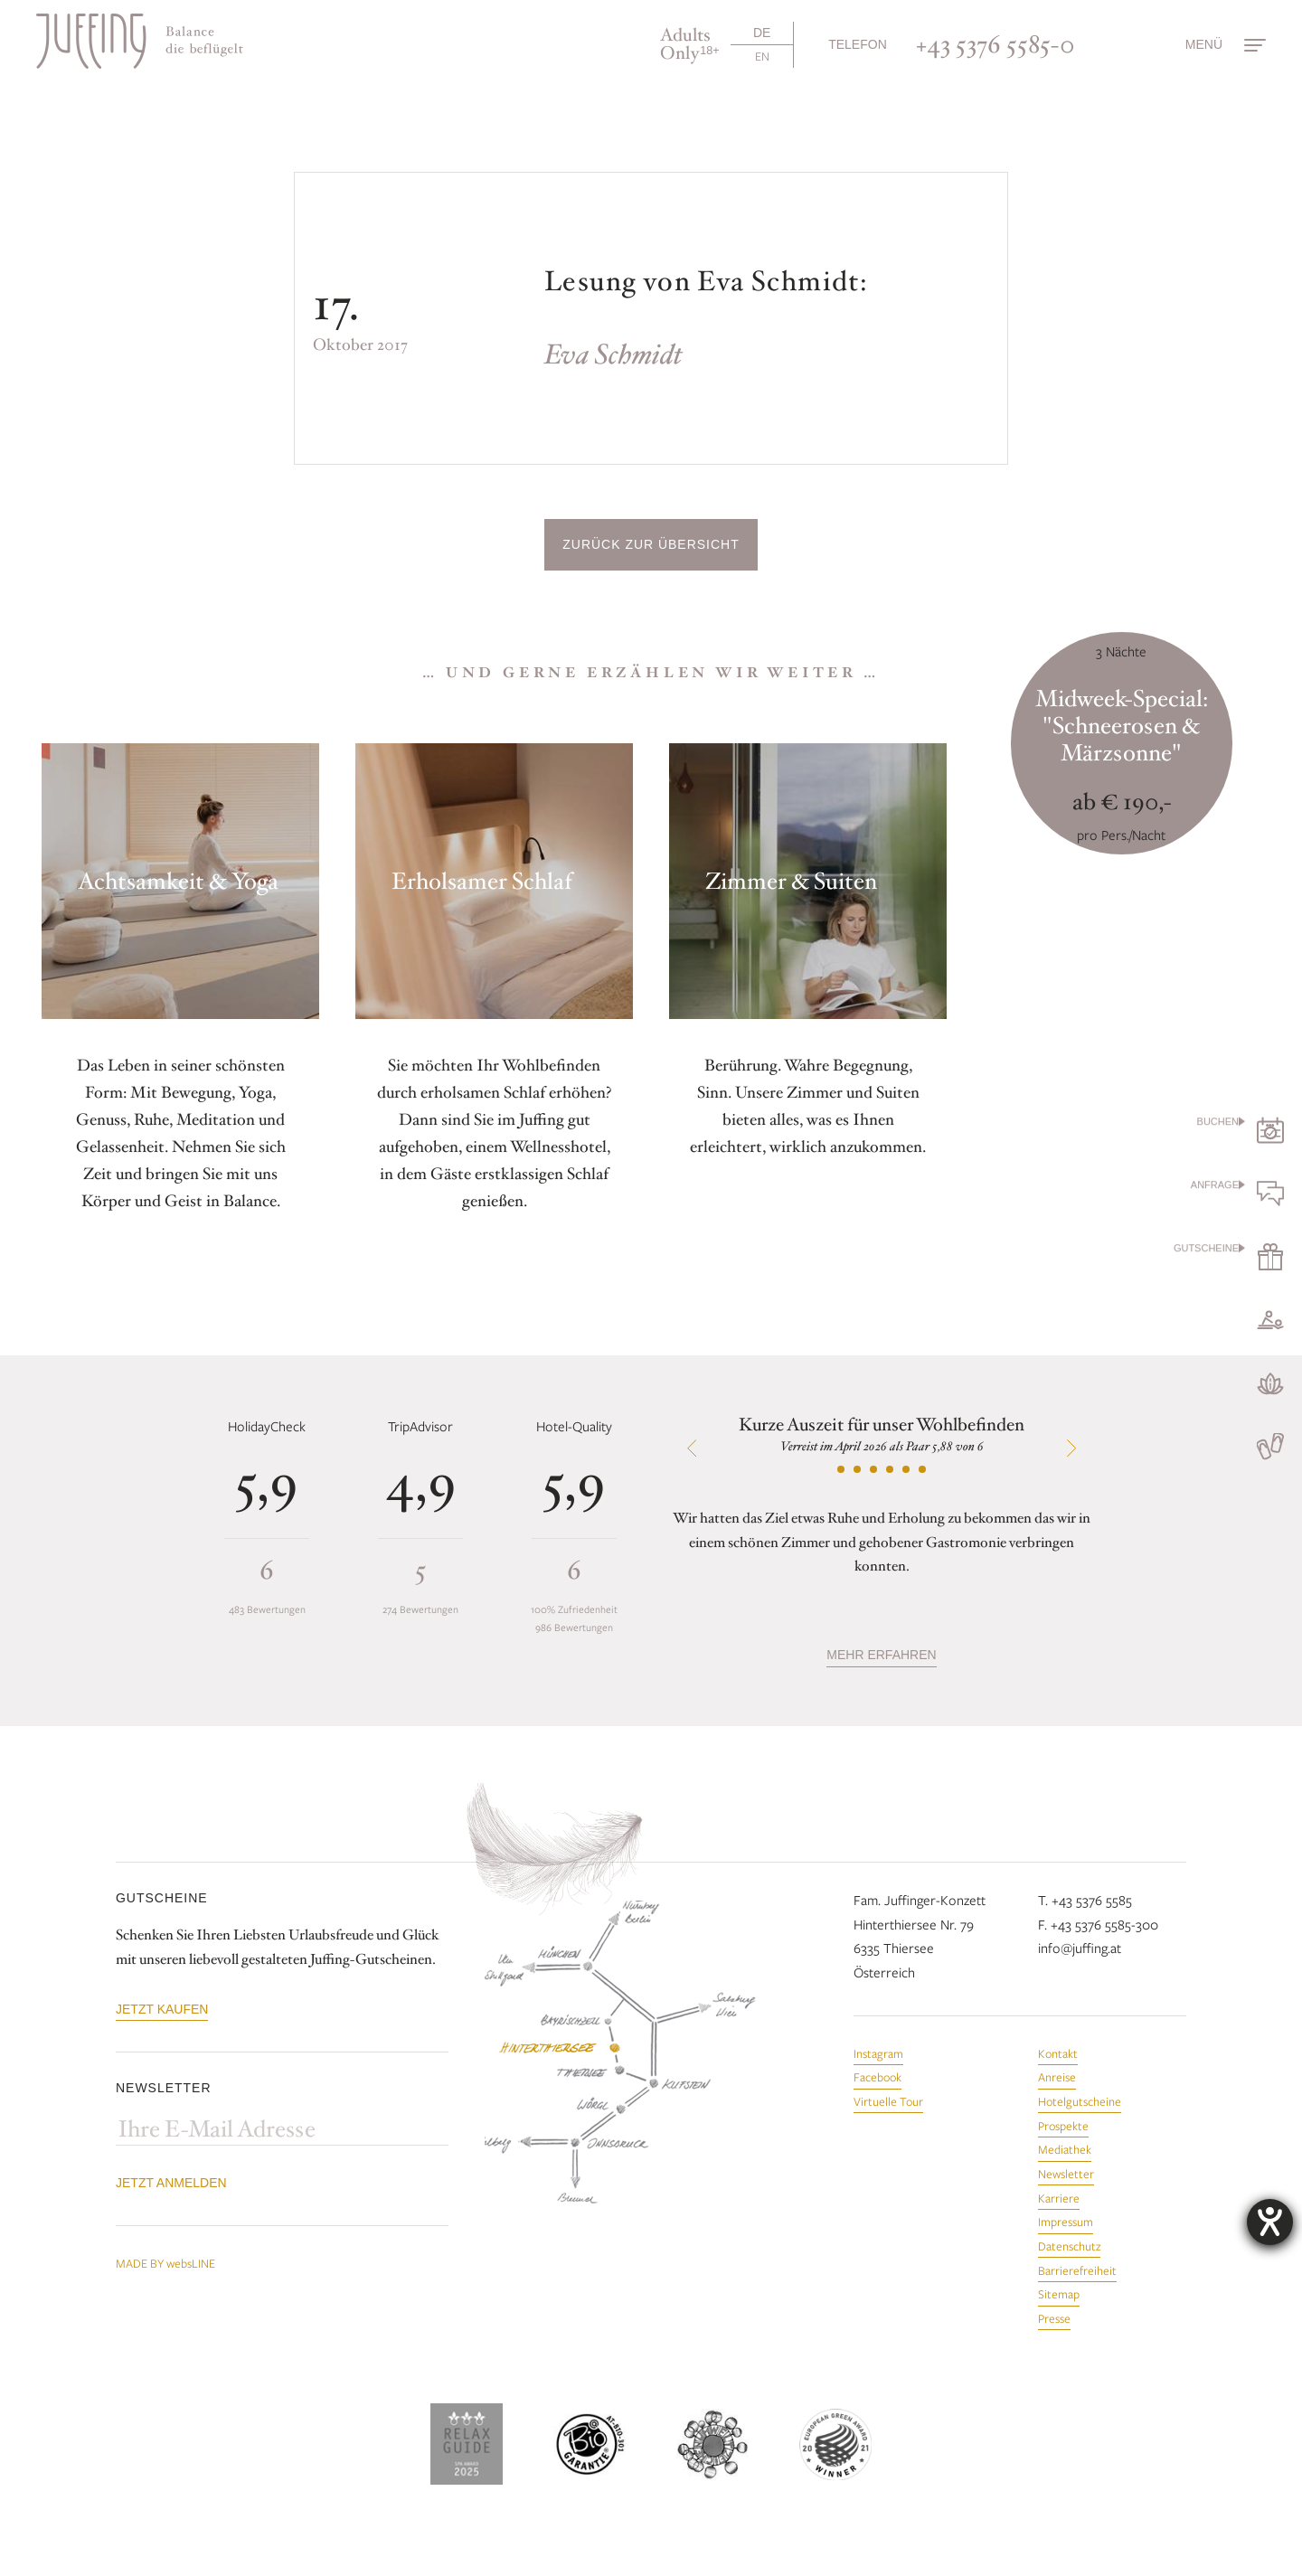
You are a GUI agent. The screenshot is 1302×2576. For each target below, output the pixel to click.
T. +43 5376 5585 (1085, 1900)
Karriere (1059, 2198)
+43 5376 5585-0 (995, 44)
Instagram (878, 2053)
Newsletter (1066, 2174)
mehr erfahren (881, 1654)
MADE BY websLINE (165, 2263)
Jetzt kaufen (162, 2009)
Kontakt (1058, 2053)
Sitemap (1059, 2294)
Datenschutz (1069, 2246)
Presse (1054, 2318)
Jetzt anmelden (171, 2182)
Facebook (877, 2077)
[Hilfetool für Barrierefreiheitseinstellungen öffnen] (1270, 2222)
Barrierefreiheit (1077, 2270)
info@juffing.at (1079, 1948)
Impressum (1065, 2221)
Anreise (1057, 2077)
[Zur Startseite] (139, 41)
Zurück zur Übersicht (650, 544)
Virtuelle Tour (888, 2101)
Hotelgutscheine (1079, 2101)
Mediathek (1064, 2149)
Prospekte (1063, 2126)
